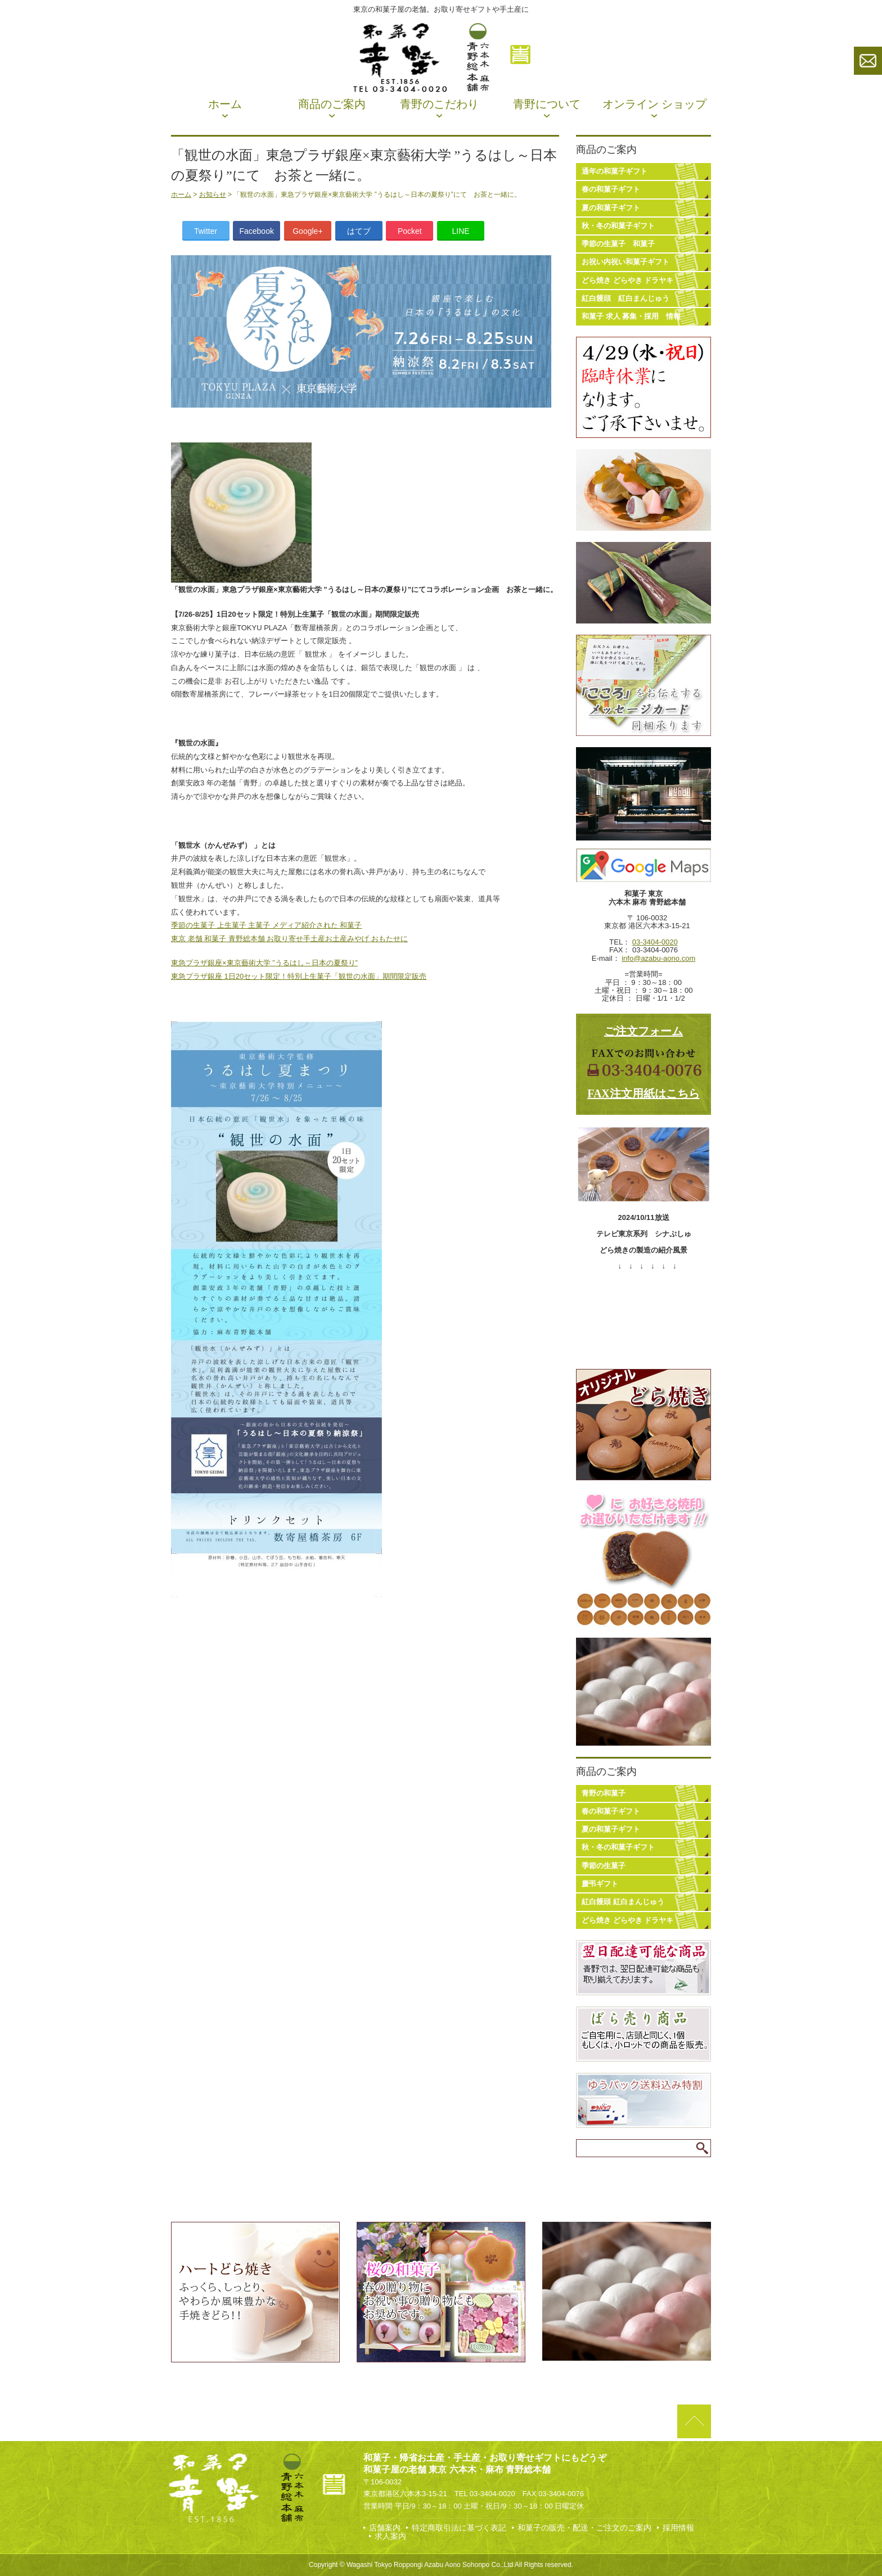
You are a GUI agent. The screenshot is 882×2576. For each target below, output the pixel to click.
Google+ (307, 231)
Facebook (256, 231)
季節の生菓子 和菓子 (618, 243)
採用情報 (678, 2527)
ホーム (225, 104)
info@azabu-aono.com (658, 958)
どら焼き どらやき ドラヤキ (627, 280)
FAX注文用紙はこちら (643, 1093)
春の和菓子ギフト (611, 189)
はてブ (359, 231)
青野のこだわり (439, 104)
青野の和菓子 (604, 1793)
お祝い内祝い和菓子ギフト (625, 261)
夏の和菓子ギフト (611, 208)
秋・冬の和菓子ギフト (618, 226)
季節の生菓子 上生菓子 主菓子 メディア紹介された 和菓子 (266, 925)
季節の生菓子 (604, 1865)
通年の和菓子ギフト (614, 171)
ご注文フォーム (643, 1031)
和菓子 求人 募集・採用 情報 (631, 316)
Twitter (205, 231)
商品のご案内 (332, 104)
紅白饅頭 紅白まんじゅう (625, 298)
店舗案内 (384, 2527)
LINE (460, 231)
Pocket (410, 231)
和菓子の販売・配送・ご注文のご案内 (584, 2527)
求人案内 (390, 2536)
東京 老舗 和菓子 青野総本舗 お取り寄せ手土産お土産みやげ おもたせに (289, 938)
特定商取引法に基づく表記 (459, 2527)
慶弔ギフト (600, 1883)
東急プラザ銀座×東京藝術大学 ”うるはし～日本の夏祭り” (264, 963)
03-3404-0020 (655, 942)
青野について (546, 104)
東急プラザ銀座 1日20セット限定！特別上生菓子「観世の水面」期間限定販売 (298, 976)
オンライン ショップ (654, 104)
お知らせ (212, 194)
